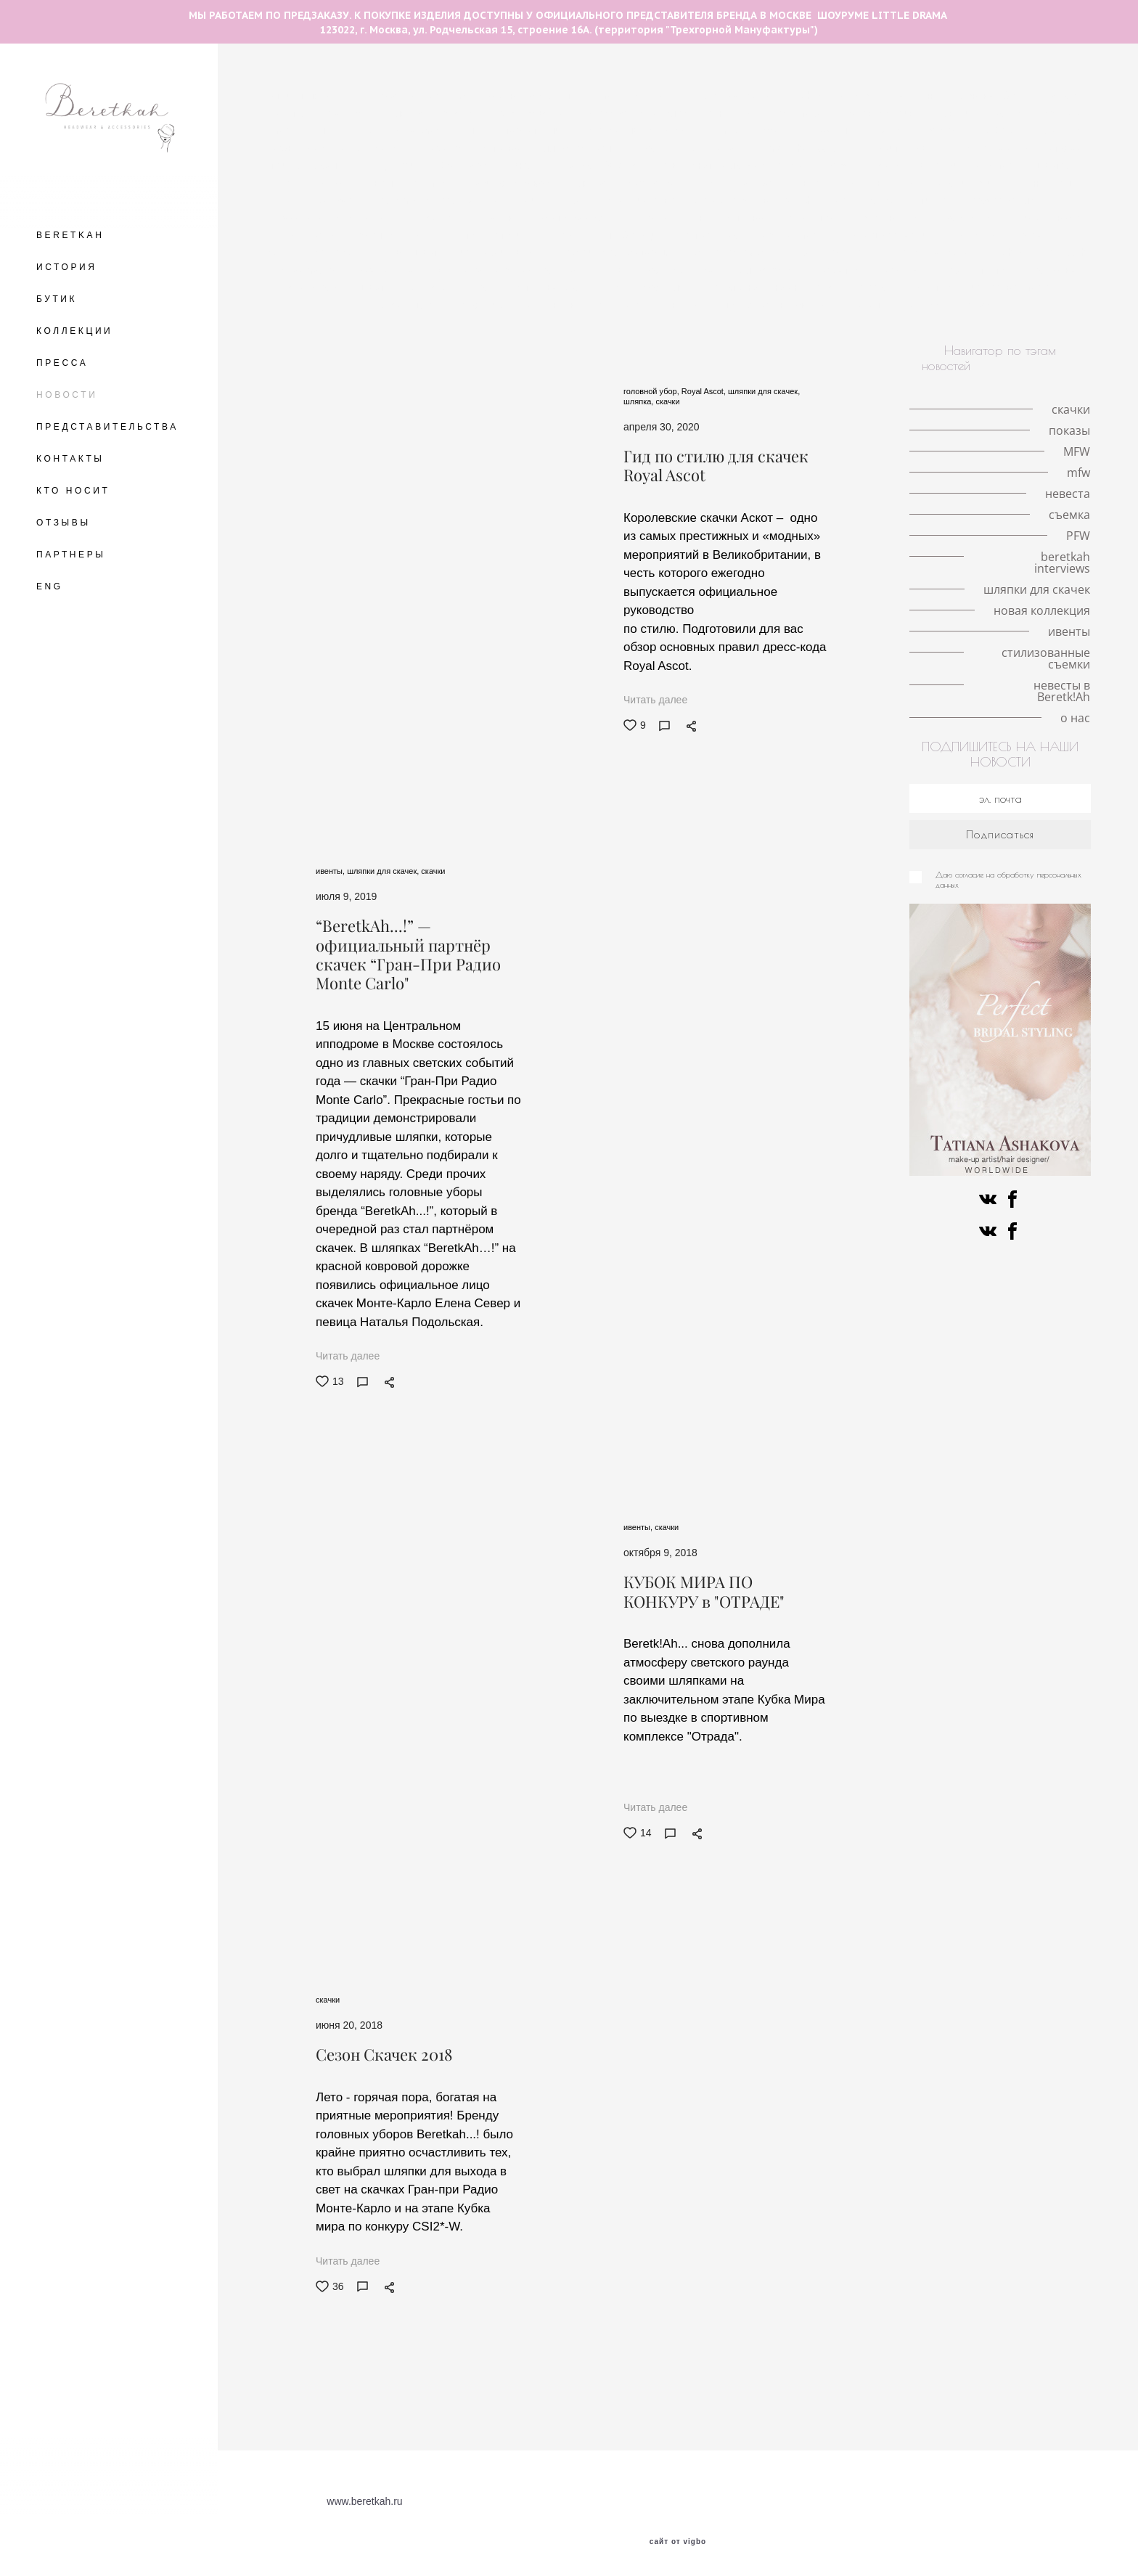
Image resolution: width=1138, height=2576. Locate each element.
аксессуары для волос (635, 113)
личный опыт (1050, 183)
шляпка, (639, 401)
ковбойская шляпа (653, 287)
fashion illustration (835, 96)
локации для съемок (970, 165)
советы (560, 235)
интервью (499, 218)
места (289, 113)
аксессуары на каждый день (337, 218)
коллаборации (630, 235)
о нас (977, 305)
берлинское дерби (314, 252)
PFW (802, 252)
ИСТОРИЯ (66, 267)
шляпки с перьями (980, 113)
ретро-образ (713, 235)
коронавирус (887, 218)
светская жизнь (578, 218)
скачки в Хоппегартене (1002, 235)
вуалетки (839, 270)
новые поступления (600, 305)
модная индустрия (537, 200)
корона (939, 130)
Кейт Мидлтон (912, 148)
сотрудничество (638, 200)
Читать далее (655, 700)
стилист (935, 200)
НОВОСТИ (66, 395)
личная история (879, 113)
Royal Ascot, (704, 391)
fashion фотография (427, 200)
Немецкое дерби (890, 235)
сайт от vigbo (678, 2542)
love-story (345, 113)
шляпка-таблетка (597, 165)
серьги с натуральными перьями (734, 165)
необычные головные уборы (963, 96)
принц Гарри (388, 165)
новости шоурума (405, 183)
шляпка (406, 113)
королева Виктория (955, 183)
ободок (440, 218)
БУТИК (56, 299)
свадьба (753, 183)
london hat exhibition (811, 148)
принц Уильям (305, 165)
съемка (377, 235)
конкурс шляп (409, 252)
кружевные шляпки (858, 130)
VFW (332, 183)
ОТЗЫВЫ (63, 523)
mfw (840, 165)
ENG (49, 586)
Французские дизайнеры (523, 270)
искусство (929, 287)
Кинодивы (732, 113)
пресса (870, 287)
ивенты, (331, 871)
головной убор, (652, 391)
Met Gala (997, 130)
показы (650, 148)
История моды (796, 235)
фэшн (428, 235)
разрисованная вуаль (619, 252)
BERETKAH (70, 235)
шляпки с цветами (399, 130)
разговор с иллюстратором (550, 96)
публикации (965, 218)
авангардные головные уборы (703, 96)
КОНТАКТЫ (70, 459)
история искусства (504, 252)
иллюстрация (767, 270)
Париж (886, 165)
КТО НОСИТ (73, 491)
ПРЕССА (62, 363)
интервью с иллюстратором (548, 148)
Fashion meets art (730, 252)
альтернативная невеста (775, 287)
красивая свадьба (508, 183)
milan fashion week (750, 130)
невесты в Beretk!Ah (899, 305)
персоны (901, 270)
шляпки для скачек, (764, 391)
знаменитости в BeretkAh (755, 200)
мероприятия (865, 200)
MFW (523, 165)
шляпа (1051, 165)
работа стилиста (1011, 200)
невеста (812, 183)
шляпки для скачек (406, 287)
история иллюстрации (634, 130)
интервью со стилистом (782, 218)
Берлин (1066, 96)
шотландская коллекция (658, 270)
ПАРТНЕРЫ (71, 554)
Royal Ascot (465, 165)
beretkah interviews (401, 270)
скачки (459, 113)
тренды (284, 183)
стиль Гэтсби (493, 235)
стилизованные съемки (776, 305)
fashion (1012, 252)
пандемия (799, 113)
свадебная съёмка (671, 183)
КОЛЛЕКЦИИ (74, 331)
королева (440, 148)
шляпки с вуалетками (512, 130)
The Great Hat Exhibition (410, 96)
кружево (870, 183)
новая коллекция (495, 305)
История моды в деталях (1022, 148)
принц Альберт (324, 200)
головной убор (529, 113)
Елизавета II (716, 148)
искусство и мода (1011, 287)
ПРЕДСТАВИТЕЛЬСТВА (107, 427)
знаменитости (975, 270)
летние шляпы (300, 96)
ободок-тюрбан (671, 218)
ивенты (684, 305)
